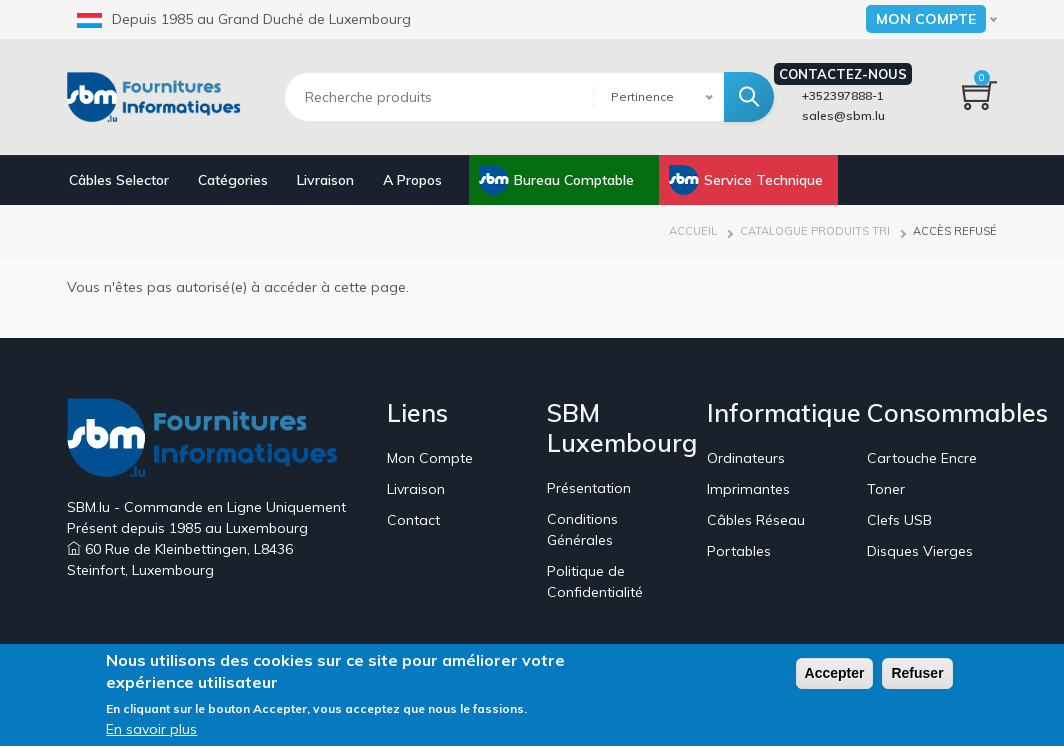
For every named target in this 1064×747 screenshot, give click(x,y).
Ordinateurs (746, 458)
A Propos (412, 180)
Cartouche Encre (922, 458)
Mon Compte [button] (926, 19)
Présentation (589, 488)
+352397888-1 (843, 95)
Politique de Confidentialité (595, 581)
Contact (413, 520)
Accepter (835, 677)
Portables (739, 551)
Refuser (917, 677)
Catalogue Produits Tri (815, 231)
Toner (886, 489)
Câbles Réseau (756, 520)
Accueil (693, 231)
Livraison (325, 180)
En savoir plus (151, 734)
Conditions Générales (582, 529)
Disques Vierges (920, 551)
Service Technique (763, 180)
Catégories (233, 180)
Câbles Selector (119, 180)
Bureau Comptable (574, 180)
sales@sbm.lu (843, 115)
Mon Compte (430, 458)
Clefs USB (899, 520)
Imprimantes (748, 489)
